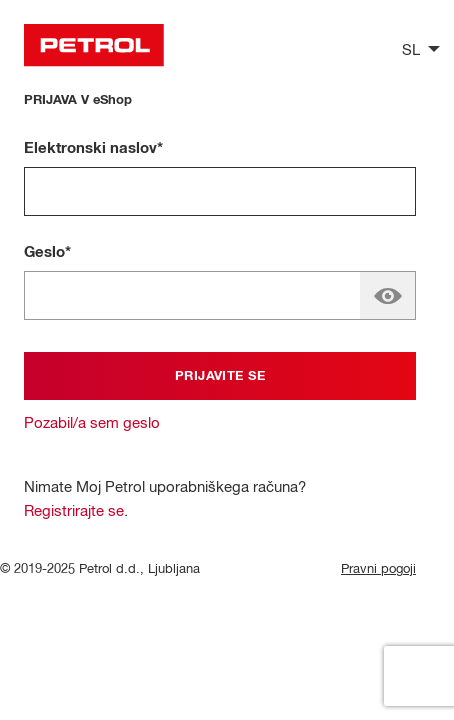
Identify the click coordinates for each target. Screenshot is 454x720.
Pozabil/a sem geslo (92, 423)
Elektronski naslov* (93, 148)
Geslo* (47, 252)
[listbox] (416, 48)
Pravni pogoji (378, 569)
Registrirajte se (74, 511)
